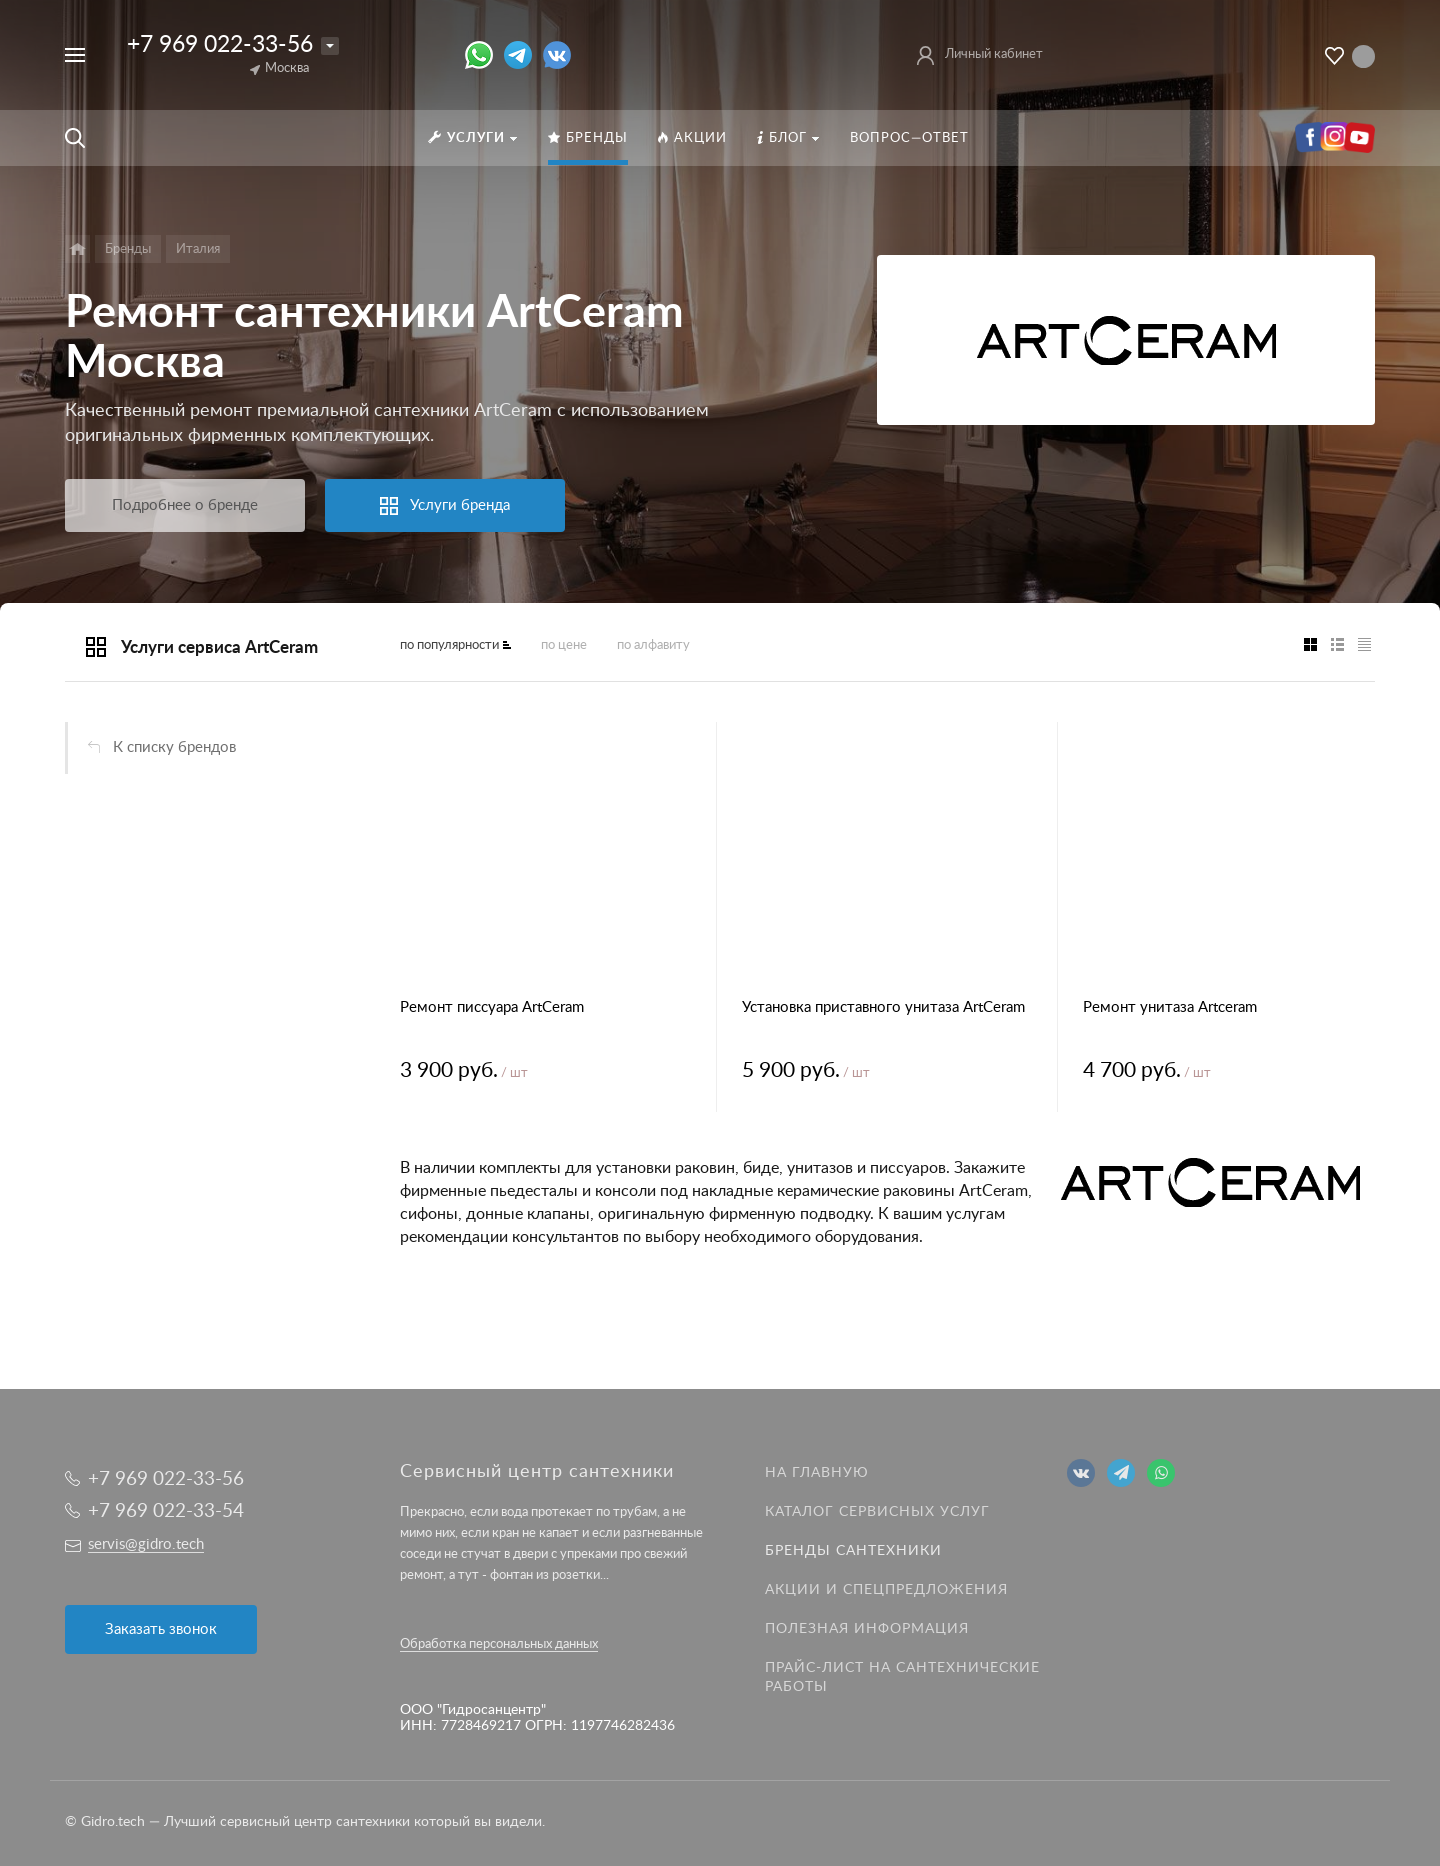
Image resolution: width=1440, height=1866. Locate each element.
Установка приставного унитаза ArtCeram (883, 1007)
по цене (564, 645)
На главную (817, 1473)
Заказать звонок (161, 1629)
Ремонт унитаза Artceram (1170, 1007)
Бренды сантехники (853, 1551)
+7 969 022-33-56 (220, 44)
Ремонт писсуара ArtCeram (492, 1007)
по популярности (449, 645)
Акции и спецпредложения (886, 1590)
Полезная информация (867, 1629)
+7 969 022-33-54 (166, 1511)
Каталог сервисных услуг (877, 1512)
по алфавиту (653, 645)
